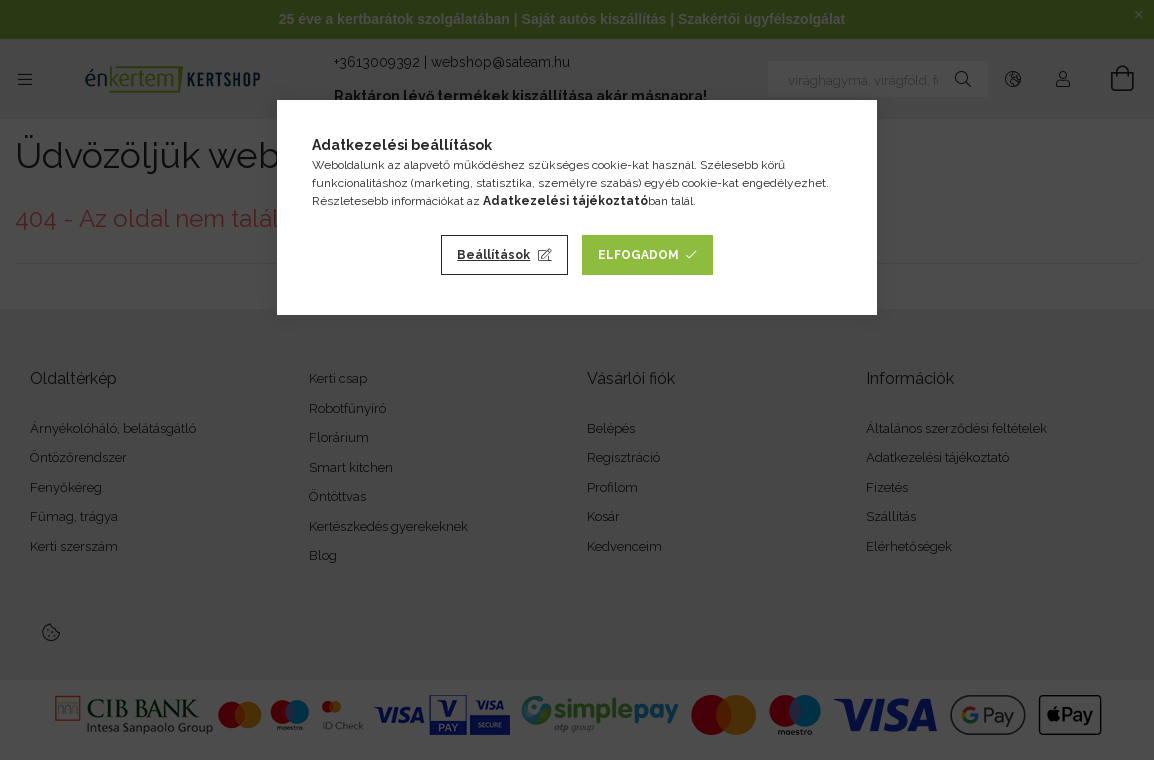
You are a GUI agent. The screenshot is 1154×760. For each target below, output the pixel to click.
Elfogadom (638, 255)
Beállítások (493, 255)
